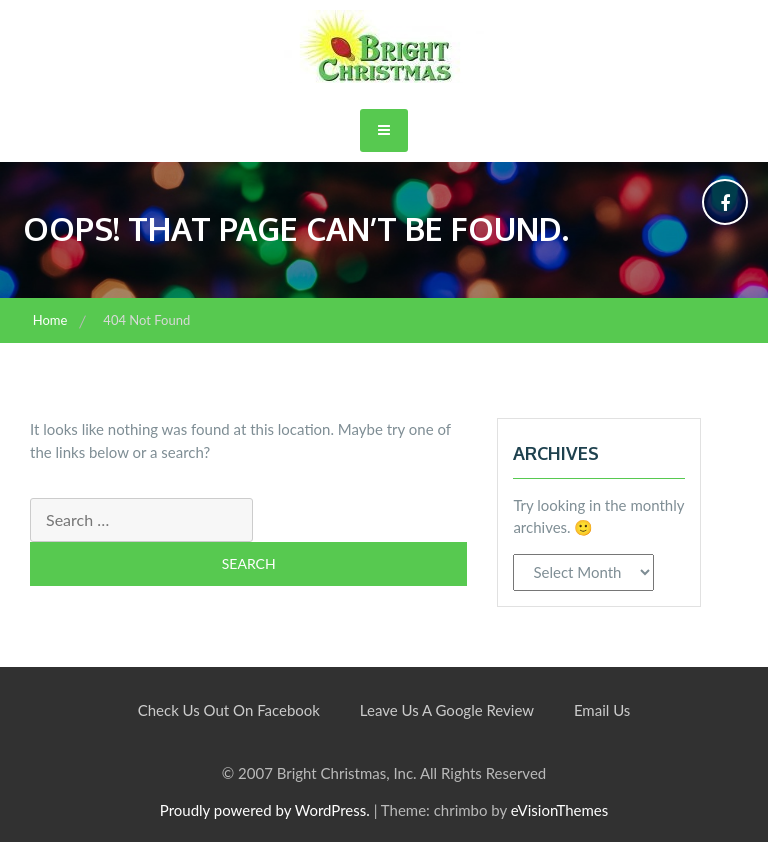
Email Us (602, 710)
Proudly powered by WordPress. (265, 810)
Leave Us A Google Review (447, 710)
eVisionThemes (559, 810)
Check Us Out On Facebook (229, 710)
